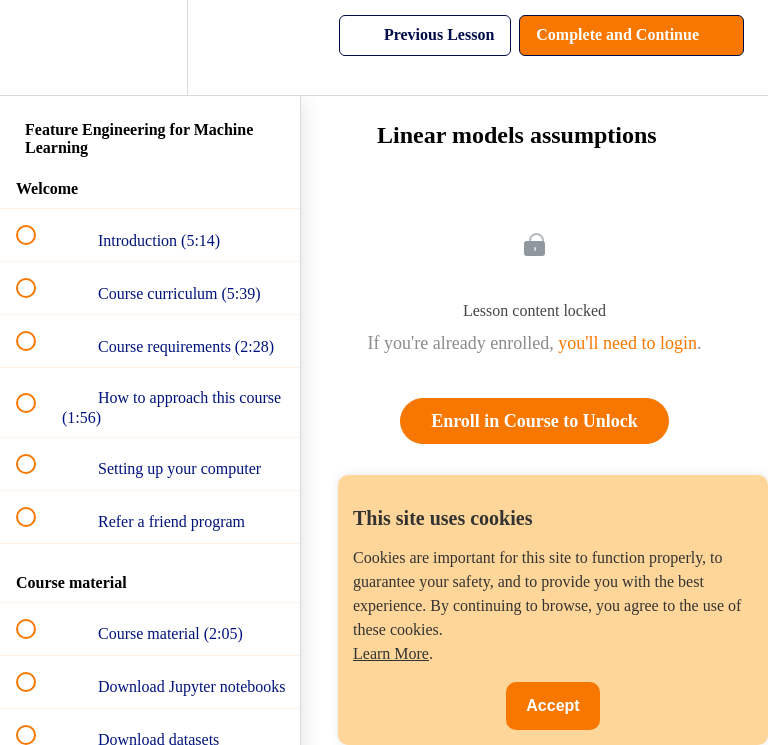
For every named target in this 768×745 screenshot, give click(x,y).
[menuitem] (150, 47)
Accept (552, 705)
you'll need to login (627, 343)
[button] (37, 47)
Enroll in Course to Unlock (534, 421)
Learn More (391, 653)
